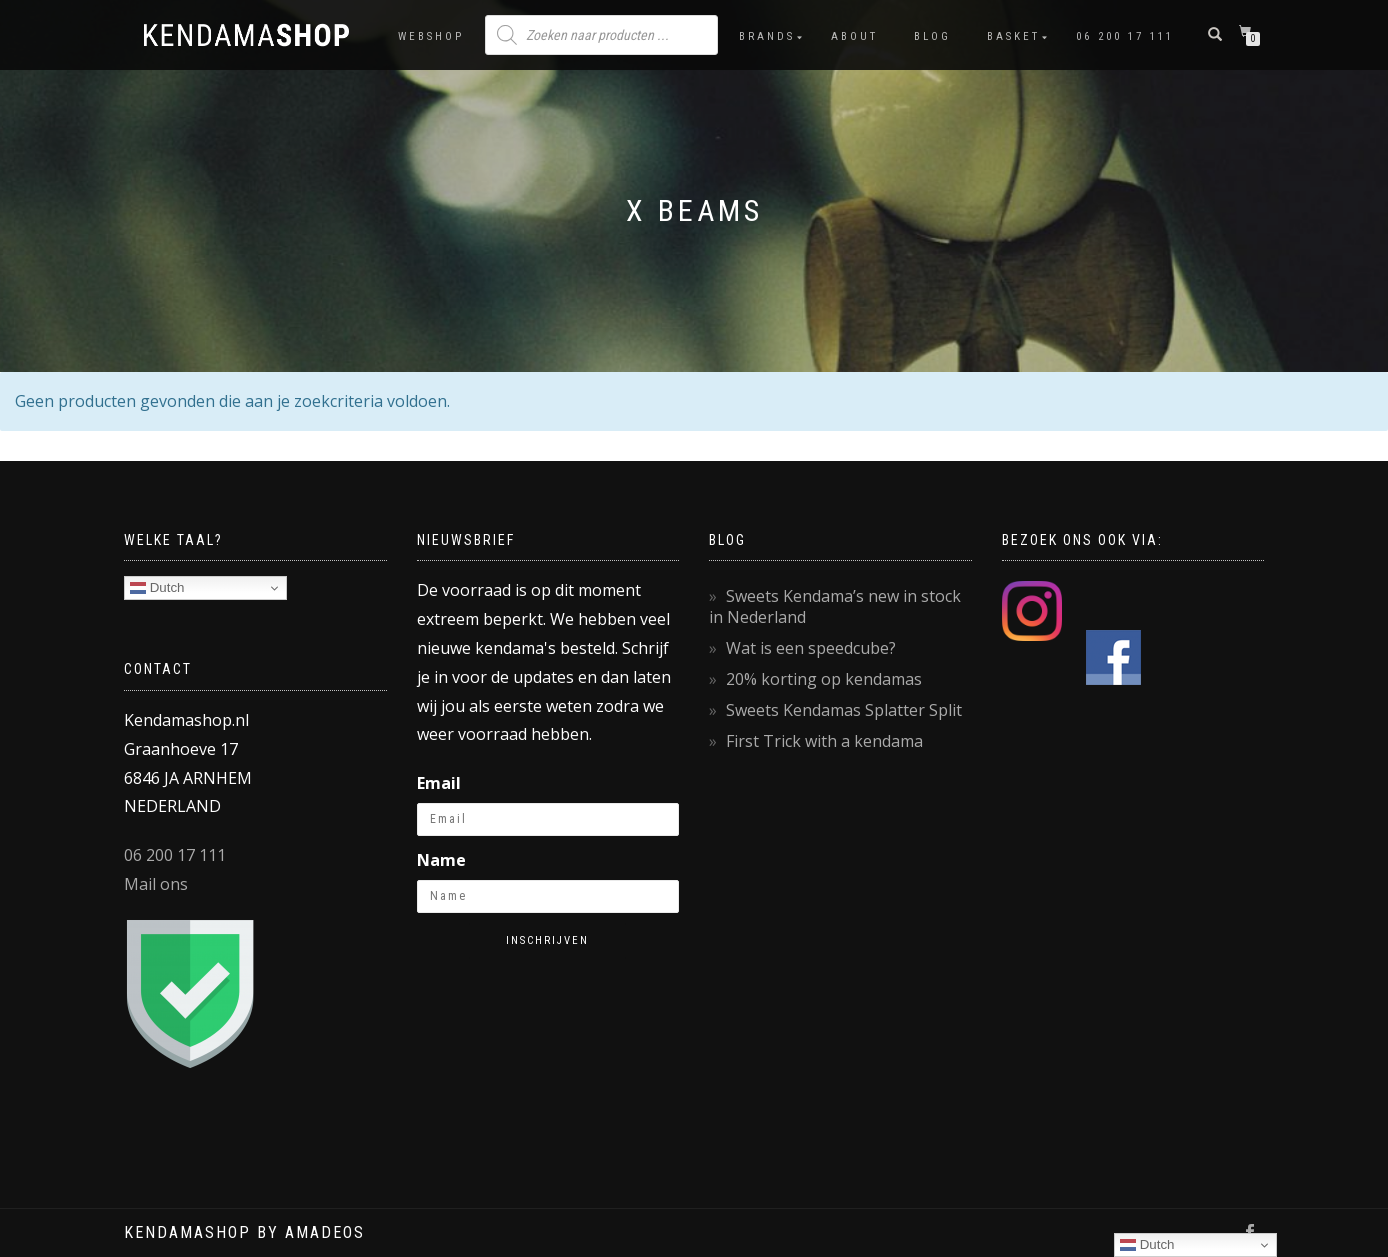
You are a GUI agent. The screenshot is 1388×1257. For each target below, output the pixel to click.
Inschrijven (547, 940)
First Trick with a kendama (824, 741)
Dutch (157, 588)
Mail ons (156, 884)
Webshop (431, 36)
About (854, 36)
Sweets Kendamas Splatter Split (844, 710)
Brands (767, 36)
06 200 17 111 (1125, 36)
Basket (1013, 36)
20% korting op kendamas (824, 679)
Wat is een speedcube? (811, 648)
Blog (932, 36)
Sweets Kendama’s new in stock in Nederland (835, 606)
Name (441, 860)
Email (439, 783)
